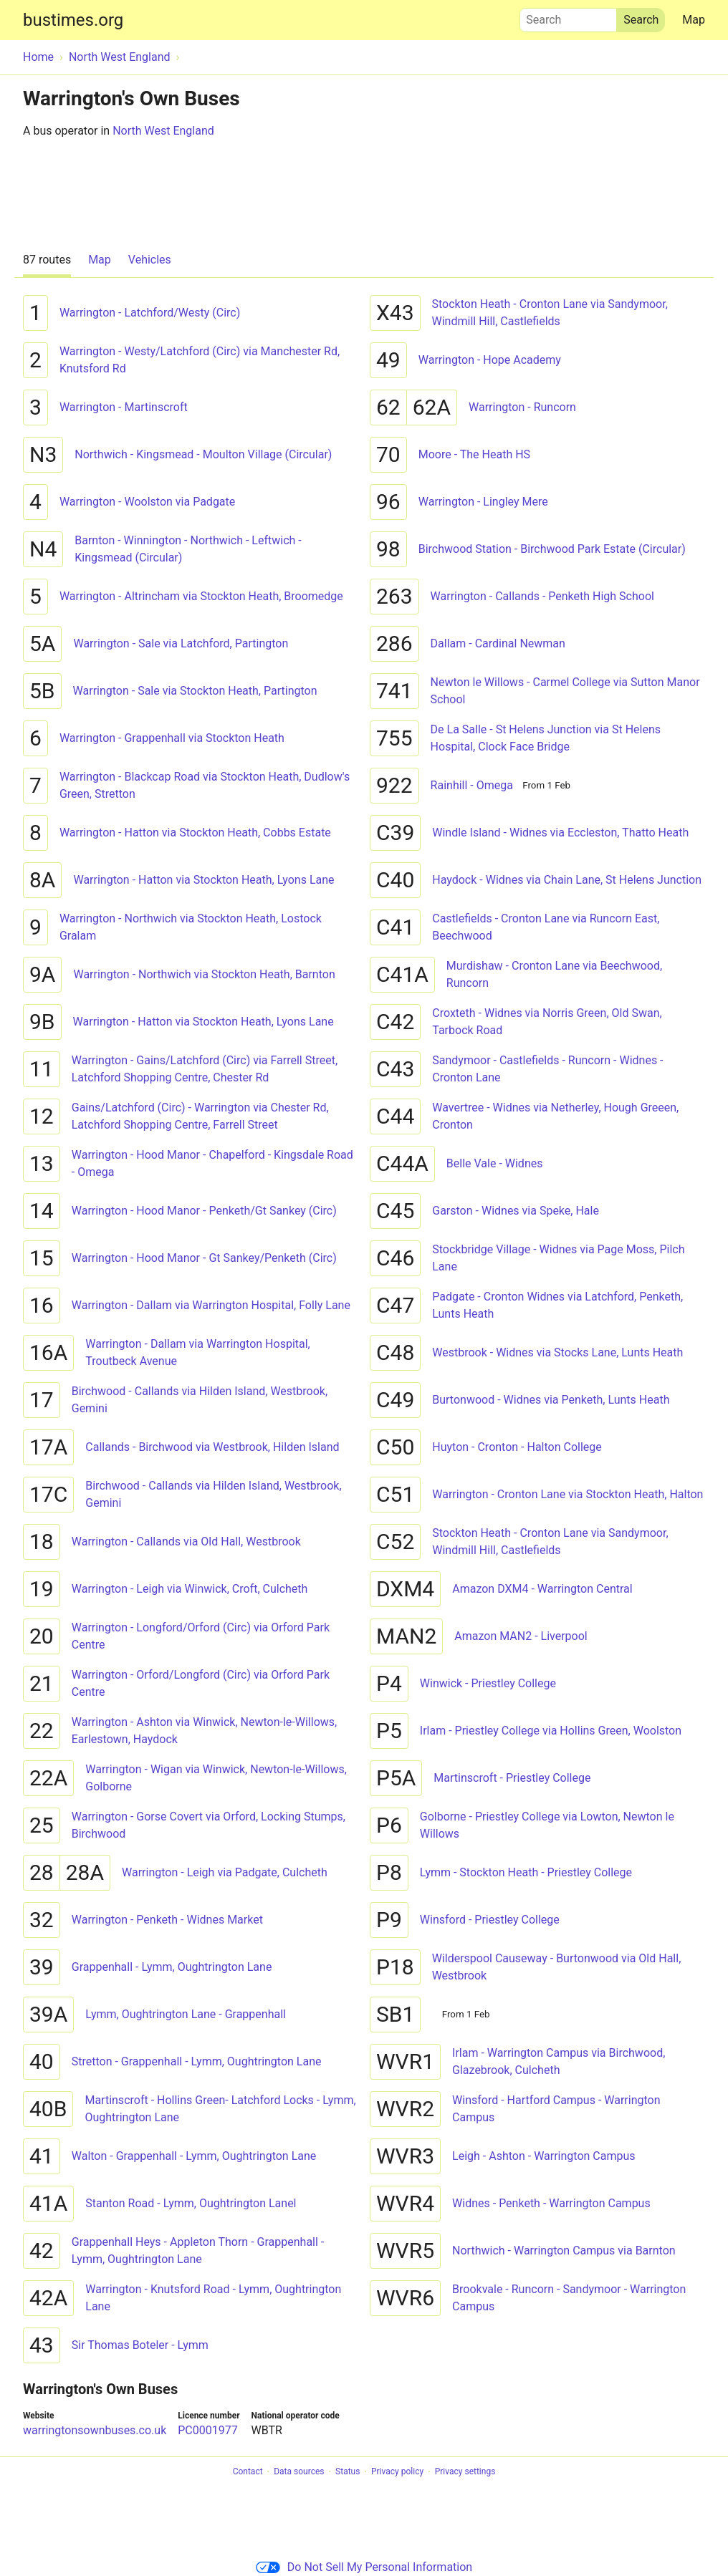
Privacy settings (465, 2472)
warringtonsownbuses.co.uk (94, 2430)
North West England (163, 131)
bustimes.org (73, 20)
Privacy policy (397, 2472)
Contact (248, 2472)
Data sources (299, 2472)
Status (347, 2472)
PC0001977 (207, 2430)
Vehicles (149, 259)
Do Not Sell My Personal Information (364, 2567)
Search (568, 16)
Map (693, 19)
